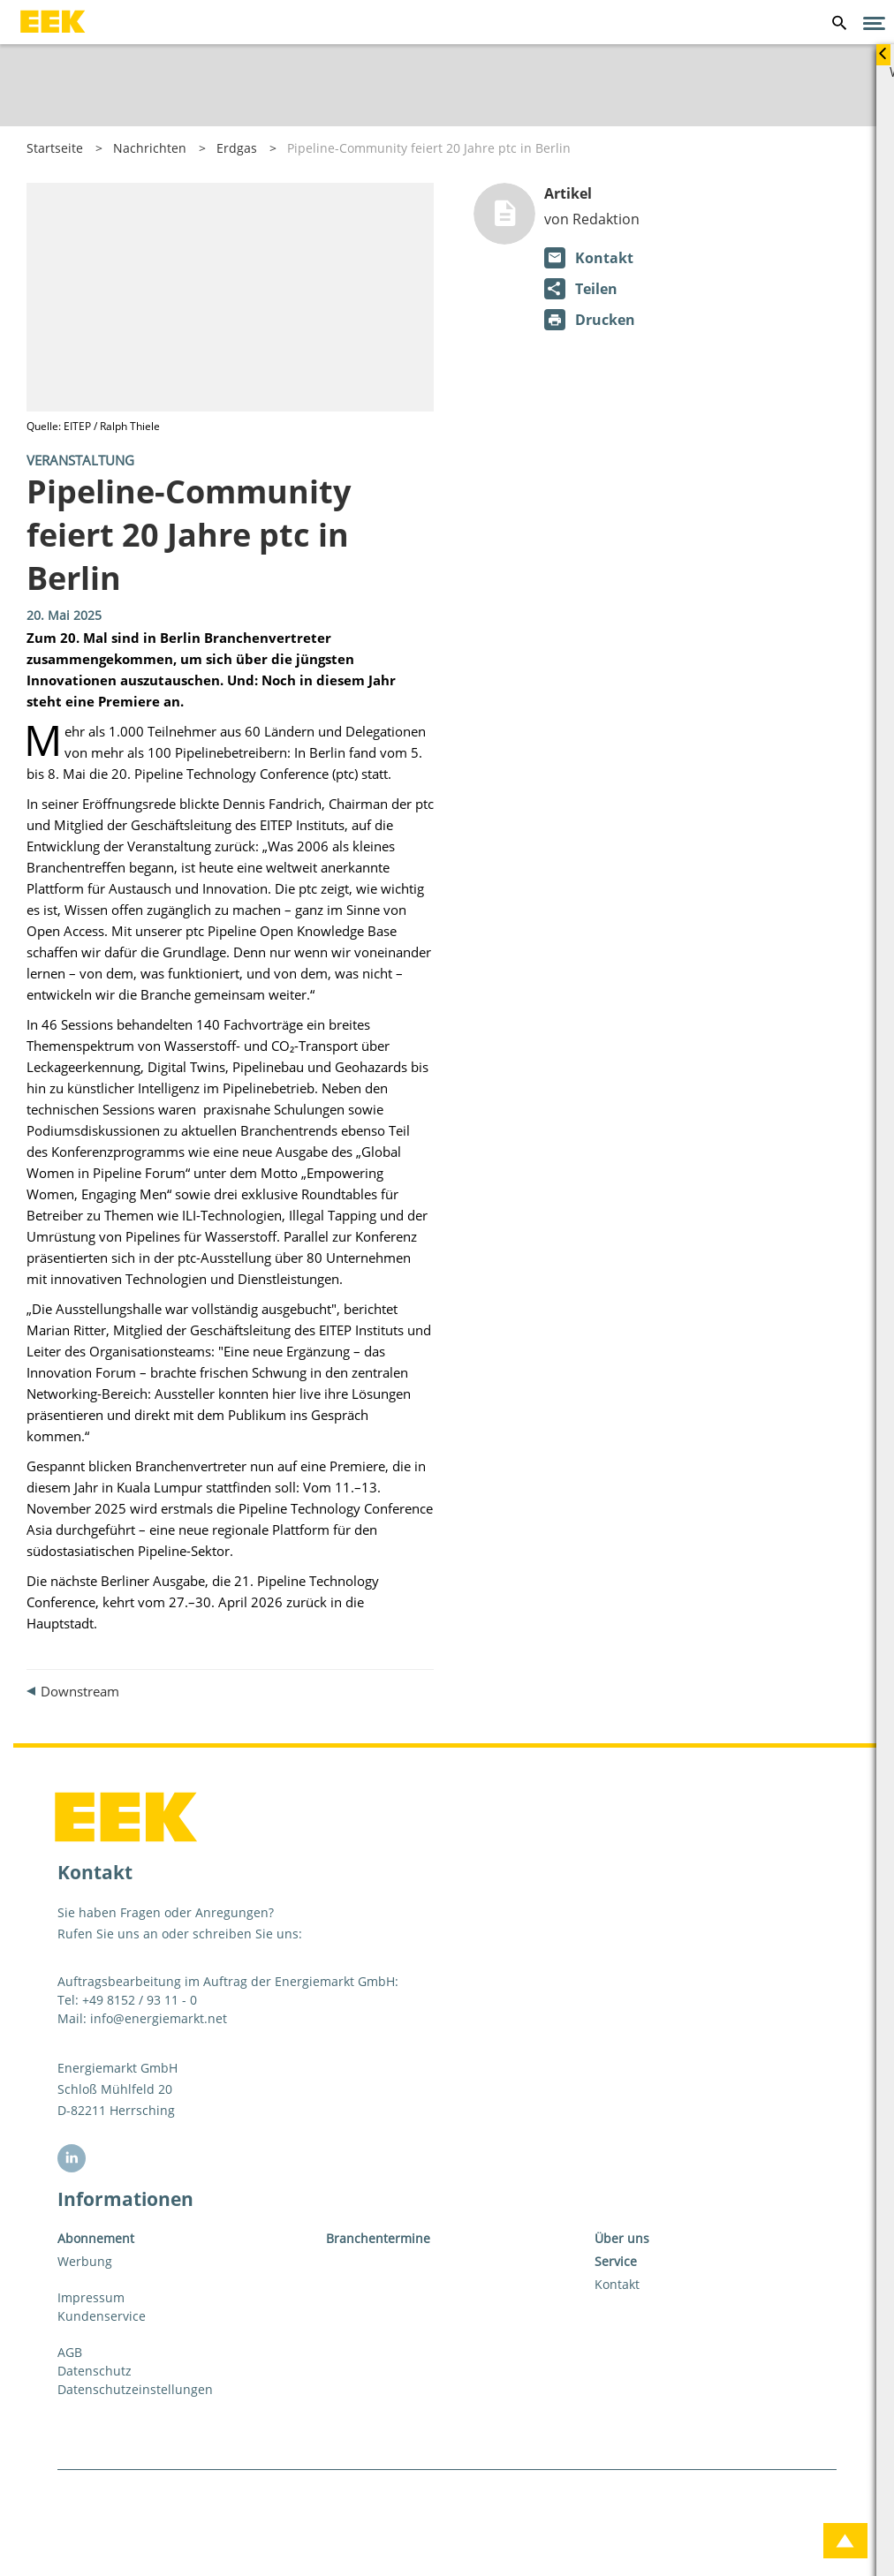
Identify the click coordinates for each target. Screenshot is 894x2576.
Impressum (91, 2297)
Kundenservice (101, 2316)
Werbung (84, 2261)
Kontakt (617, 2284)
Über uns (622, 2238)
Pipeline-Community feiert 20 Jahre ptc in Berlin (429, 148)
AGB (69, 2352)
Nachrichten (149, 148)
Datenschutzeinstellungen (135, 2389)
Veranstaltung (80, 460)
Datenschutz (94, 2370)
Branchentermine (378, 2238)
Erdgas (236, 148)
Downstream (80, 1691)
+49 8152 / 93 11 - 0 (139, 1999)
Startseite (55, 148)
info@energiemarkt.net (158, 2018)
